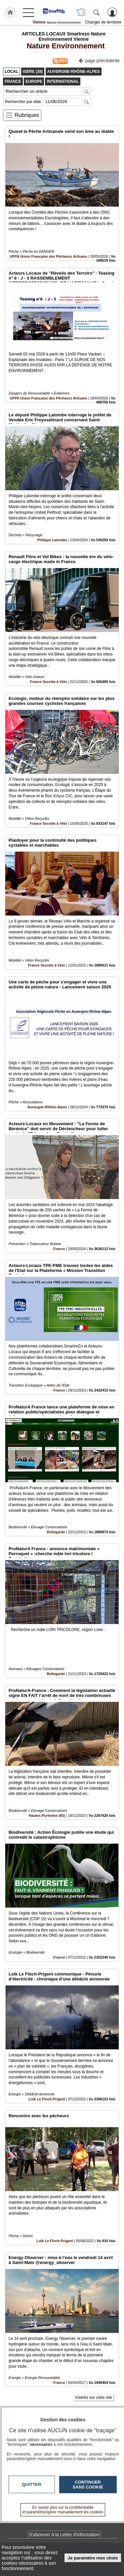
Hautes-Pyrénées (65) (47, 1815)
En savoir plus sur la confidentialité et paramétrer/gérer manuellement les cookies (62, 2509)
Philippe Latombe (52, 540)
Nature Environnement (63, 46)
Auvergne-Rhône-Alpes (47, 1107)
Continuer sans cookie (88, 2485)
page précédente (99, 60)
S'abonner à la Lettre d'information (64, 2534)
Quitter (31, 2484)
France (59, 1249)
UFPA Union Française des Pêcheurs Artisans (48, 256)
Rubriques (27, 115)
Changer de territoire (103, 22)
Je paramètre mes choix (93, 2557)
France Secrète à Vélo (48, 682)
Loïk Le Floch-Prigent (46, 2099)
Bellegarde (56, 1532)
